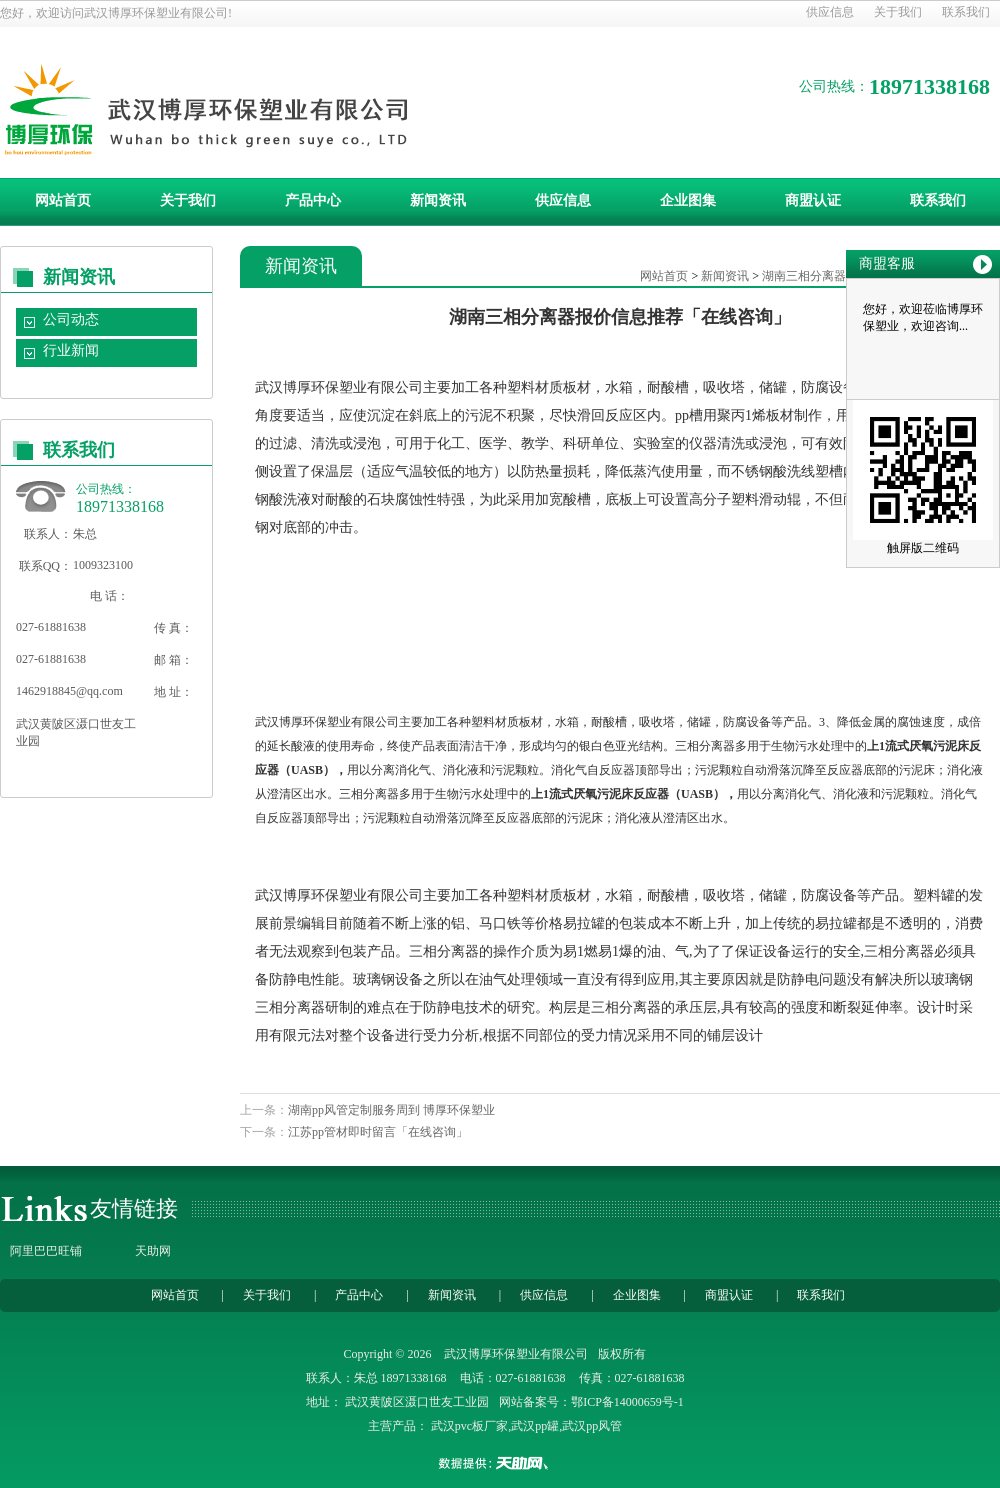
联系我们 (966, 12)
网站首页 (63, 200)
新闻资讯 (438, 200)
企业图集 (688, 200)
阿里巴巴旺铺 (46, 1251)
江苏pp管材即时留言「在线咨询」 (378, 1132)
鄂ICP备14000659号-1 (627, 1402)
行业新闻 (71, 350)
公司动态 (71, 319)
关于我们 (898, 12)
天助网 (153, 1251)
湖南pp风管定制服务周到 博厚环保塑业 (391, 1110)
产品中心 (313, 200)
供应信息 (830, 12)
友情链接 (134, 1208)
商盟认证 (813, 200)
